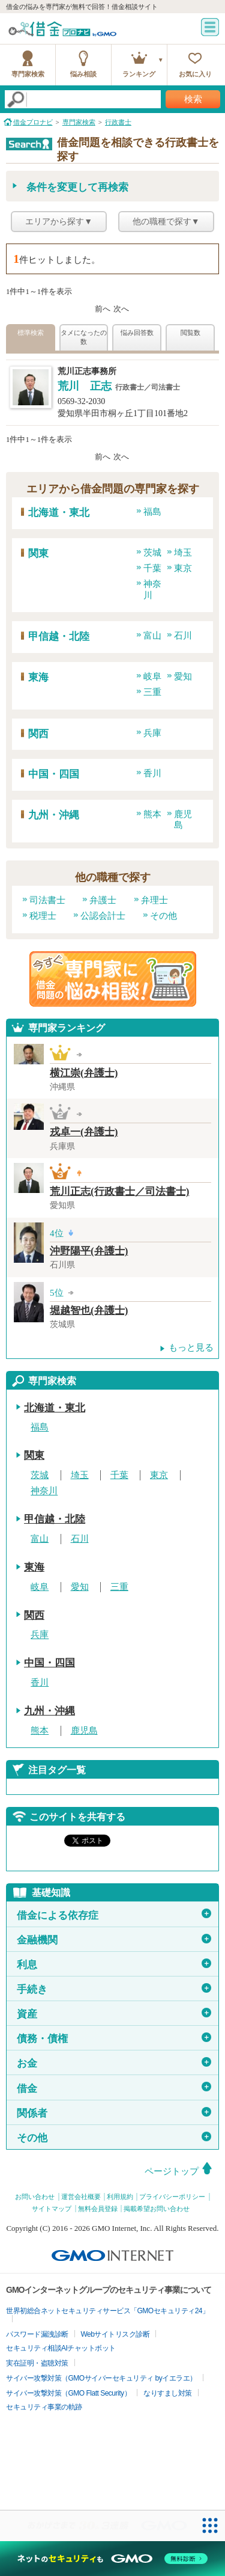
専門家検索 (27, 74)
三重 (152, 692)
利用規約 (120, 2196)
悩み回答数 (137, 332)
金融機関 (114, 1940)
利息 (114, 1964)
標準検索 (30, 332)
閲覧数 (190, 332)
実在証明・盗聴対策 (37, 2363)
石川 (183, 635)
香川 (152, 773)
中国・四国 (53, 774)
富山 (152, 635)
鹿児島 (84, 1730)
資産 (114, 2014)
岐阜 (152, 676)
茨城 (152, 552)
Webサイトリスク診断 (115, 2334)
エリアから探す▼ (58, 221)
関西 (38, 734)
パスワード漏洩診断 (37, 2334)
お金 (114, 2063)
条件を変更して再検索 (77, 187)
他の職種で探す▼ (166, 221)
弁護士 (102, 900)
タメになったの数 (84, 337)
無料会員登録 (98, 2208)
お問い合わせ (35, 2196)
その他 (163, 916)
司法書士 (47, 900)
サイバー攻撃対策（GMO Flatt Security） (68, 2393)
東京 (183, 568)
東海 (38, 677)
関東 (38, 553)
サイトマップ (51, 2208)
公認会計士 (102, 916)
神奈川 (44, 1491)
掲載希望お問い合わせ (157, 2208)
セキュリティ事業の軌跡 (44, 2407)
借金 (114, 2088)
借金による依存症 (114, 1915)
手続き (114, 1989)
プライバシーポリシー (172, 2196)
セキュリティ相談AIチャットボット (61, 2348)
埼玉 (183, 552)
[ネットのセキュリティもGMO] (112, 2558)
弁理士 (154, 900)
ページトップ (172, 2171)
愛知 (183, 676)
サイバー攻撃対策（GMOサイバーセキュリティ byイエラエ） (101, 2378)
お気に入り (195, 74)
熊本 (152, 814)
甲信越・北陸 (58, 636)
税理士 (42, 916)
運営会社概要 (81, 2196)
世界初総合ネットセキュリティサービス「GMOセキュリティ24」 (107, 2311)
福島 (152, 512)
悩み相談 (83, 74)
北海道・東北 (58, 512)
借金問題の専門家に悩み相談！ (113, 979)
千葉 (152, 568)
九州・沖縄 (53, 815)
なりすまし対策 (167, 2393)
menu (210, 27)
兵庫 (152, 733)
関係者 (114, 2113)
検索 (193, 99)
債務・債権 (114, 2038)
